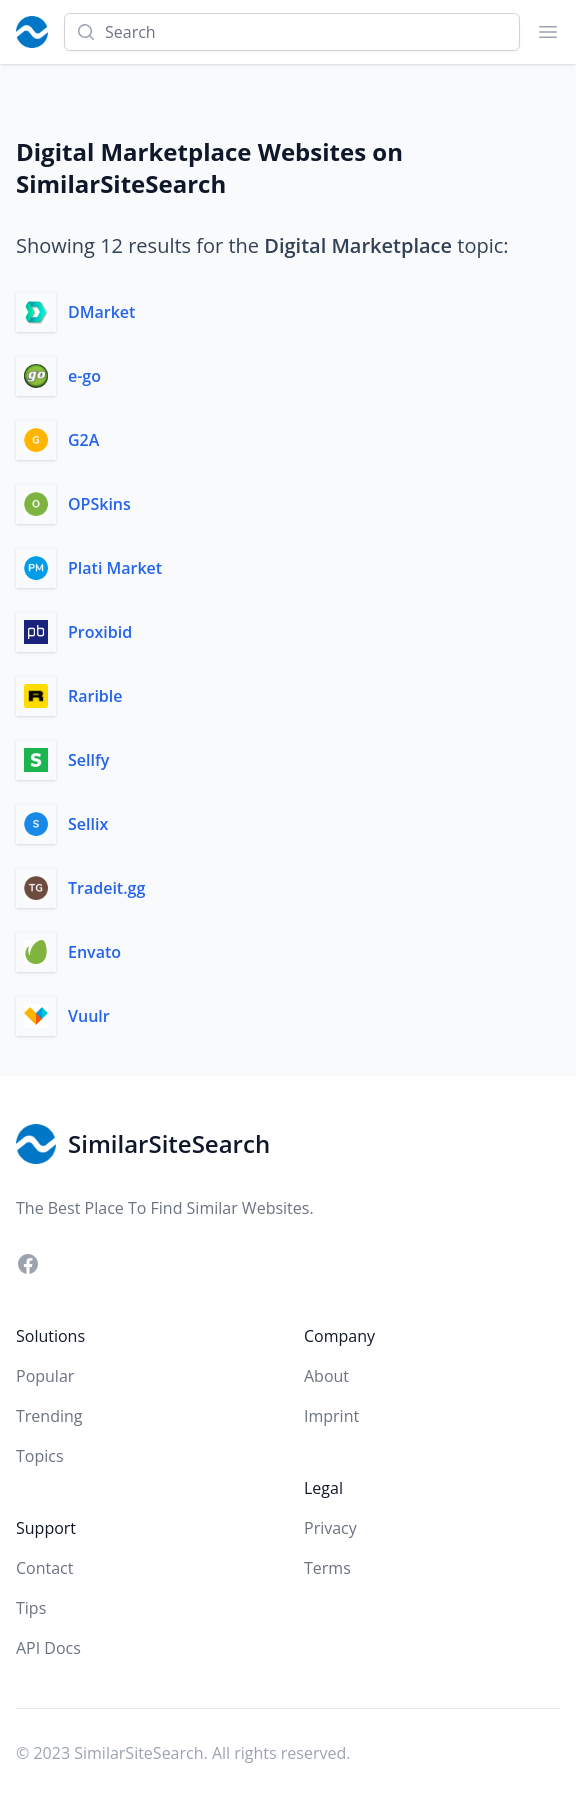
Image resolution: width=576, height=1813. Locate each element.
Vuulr (89, 1016)
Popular (45, 1376)
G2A (83, 440)
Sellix (88, 824)
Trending (49, 1416)
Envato (94, 952)
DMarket (101, 312)
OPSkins (99, 504)
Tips (31, 1608)
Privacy (330, 1528)
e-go (84, 376)
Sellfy (88, 760)
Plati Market (115, 568)
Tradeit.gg (106, 888)
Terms (327, 1568)
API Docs (48, 1648)
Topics (40, 1456)
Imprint (331, 1416)
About (326, 1376)
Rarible (95, 696)
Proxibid (100, 632)
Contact (44, 1568)
